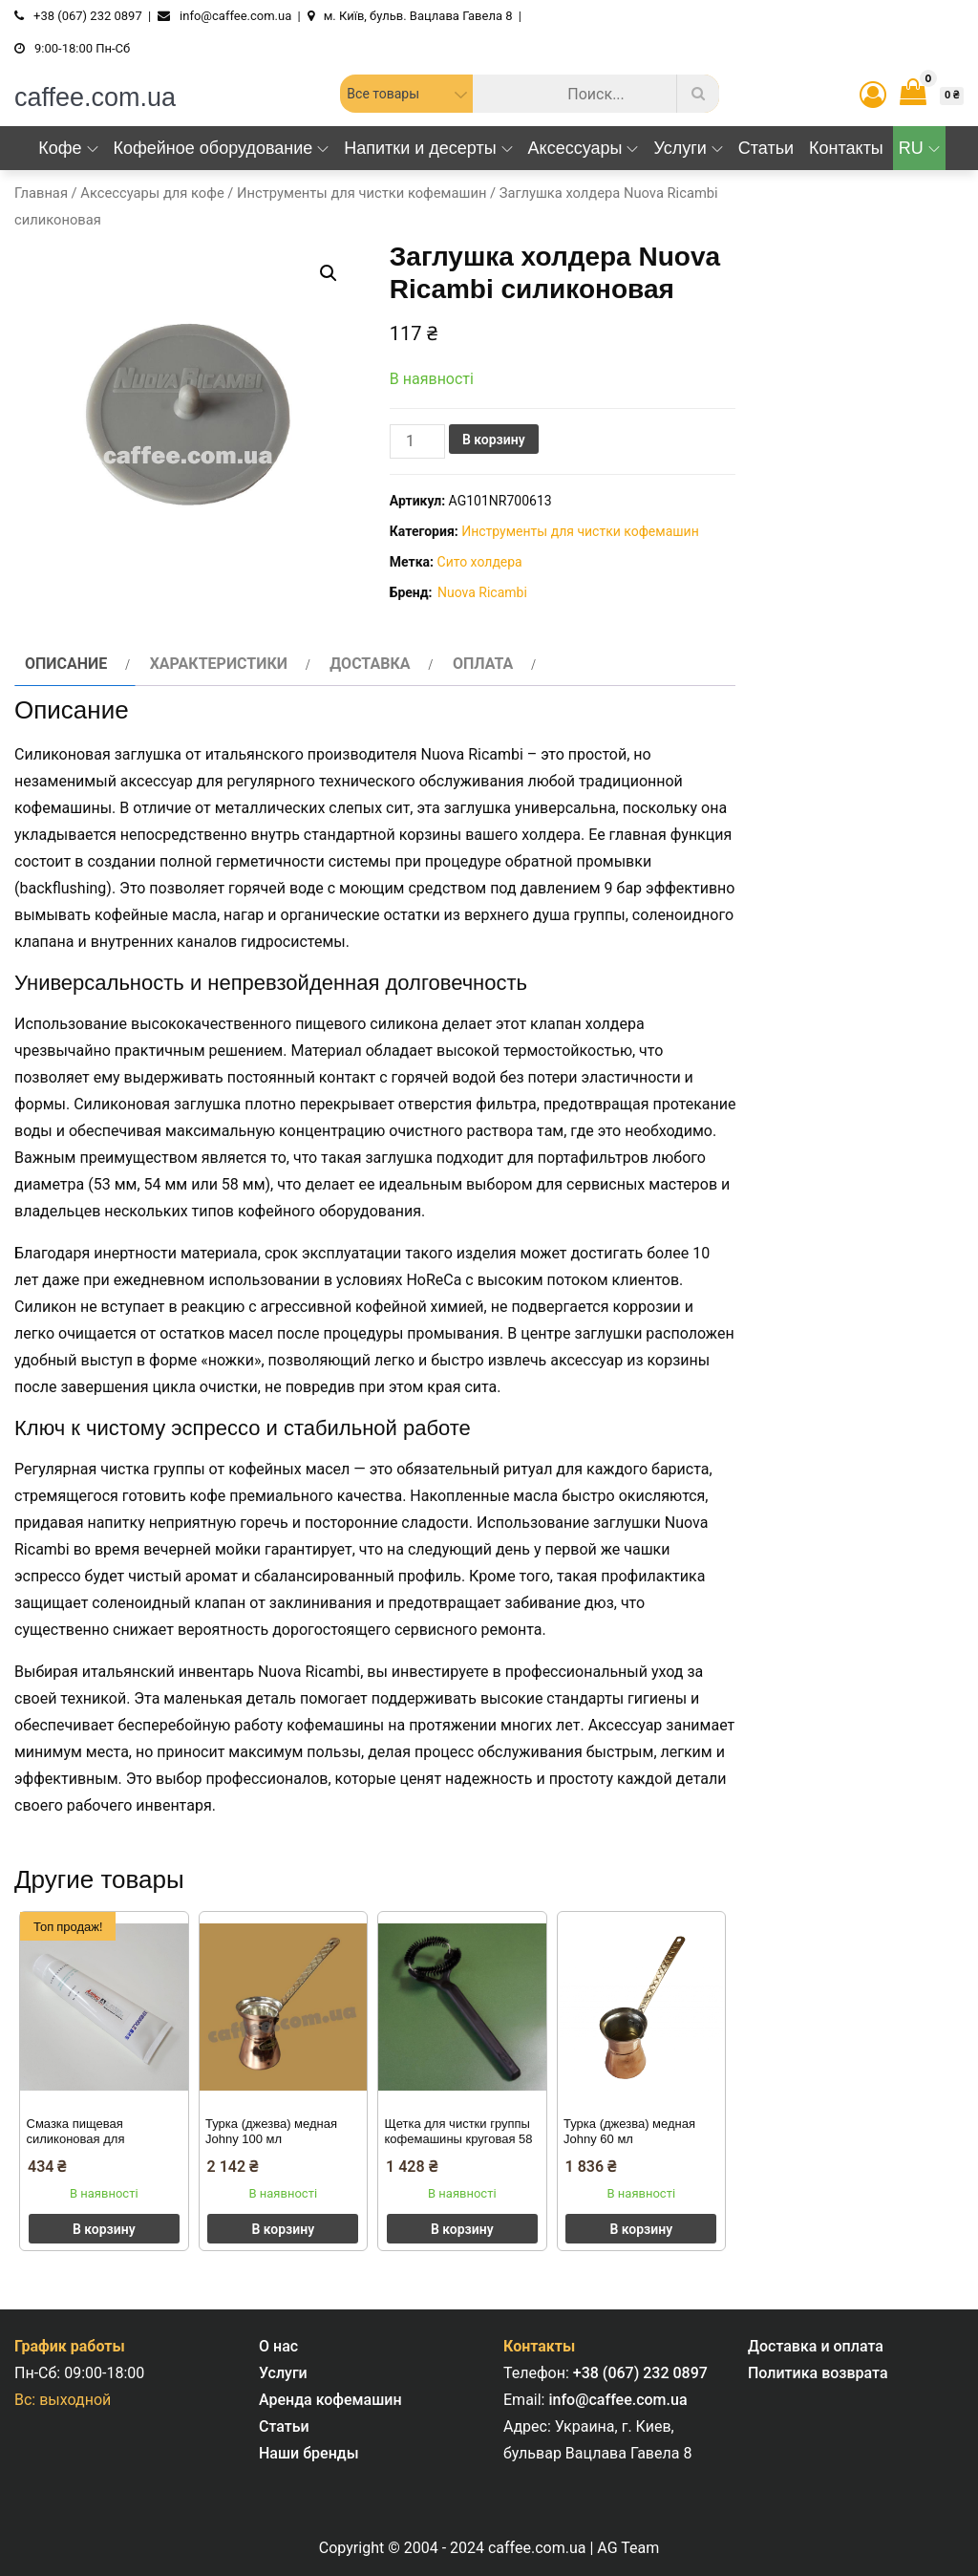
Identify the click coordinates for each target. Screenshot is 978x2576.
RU (919, 148)
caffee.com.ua (95, 97)
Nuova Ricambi (482, 592)
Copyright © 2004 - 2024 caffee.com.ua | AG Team (489, 2548)
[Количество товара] (417, 441)
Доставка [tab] (370, 664)
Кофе (67, 148)
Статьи (766, 148)
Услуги (687, 148)
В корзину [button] (104, 2229)
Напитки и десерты (428, 148)
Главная (41, 193)
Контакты (846, 148)
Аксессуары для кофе (151, 193)
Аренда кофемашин (330, 2400)
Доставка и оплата (815, 2346)
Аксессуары (583, 148)
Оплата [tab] (483, 664)
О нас (278, 2346)
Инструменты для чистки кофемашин (361, 193)
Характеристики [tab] (218, 664)
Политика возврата (818, 2373)
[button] (328, 273)
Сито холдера (479, 561)
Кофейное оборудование (222, 148)
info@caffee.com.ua (617, 2400)
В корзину (493, 439)
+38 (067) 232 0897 (640, 2373)
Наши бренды (309, 2453)
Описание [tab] (66, 664)
